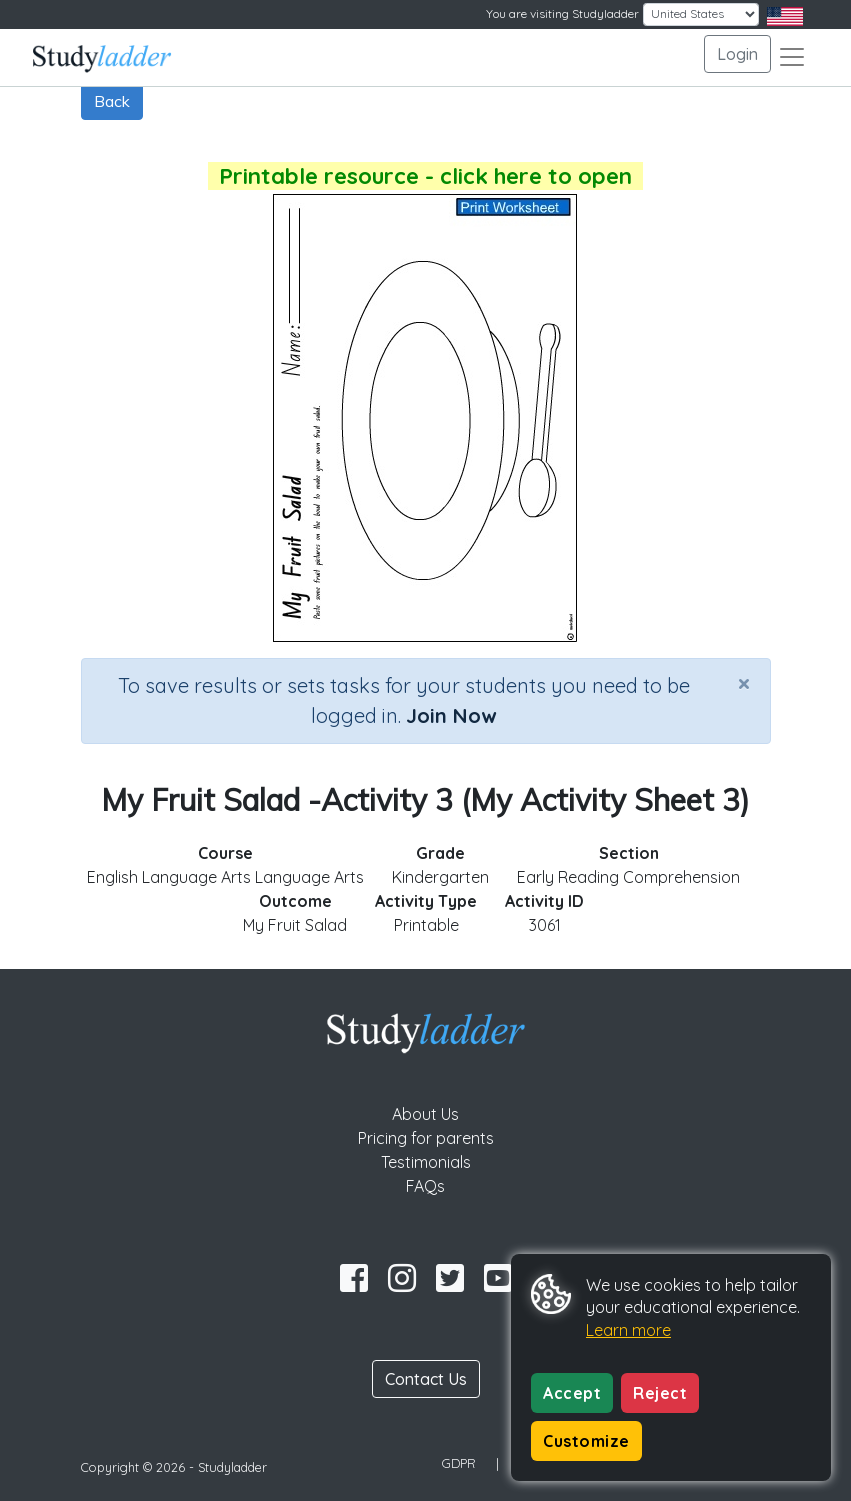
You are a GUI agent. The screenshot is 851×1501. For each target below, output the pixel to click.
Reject (660, 1393)
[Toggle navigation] (792, 57)
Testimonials (426, 1162)
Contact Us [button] (426, 1379)
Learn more (628, 1330)
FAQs (425, 1186)
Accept (572, 1393)
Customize (586, 1441)
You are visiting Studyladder (562, 13)
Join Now (451, 715)
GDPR (459, 1463)
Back (112, 101)
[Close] (744, 683)
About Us (425, 1114)
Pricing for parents (426, 1138)
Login (737, 54)
